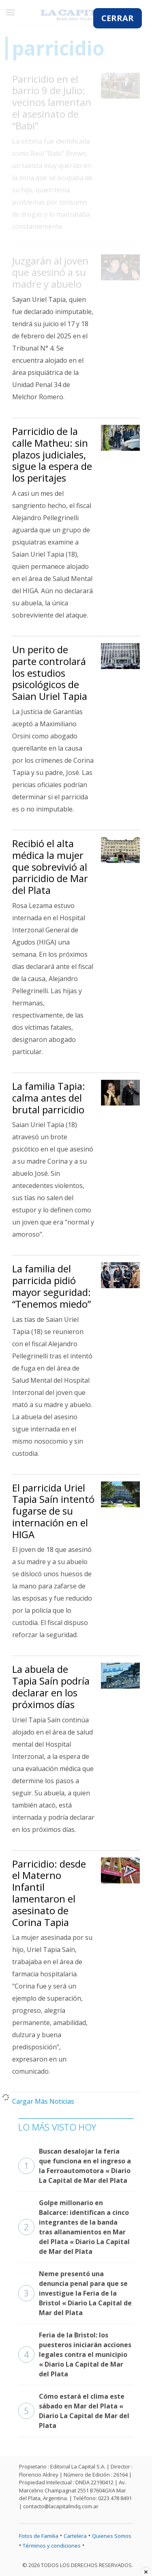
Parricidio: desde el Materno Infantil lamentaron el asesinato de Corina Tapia (49, 1893)
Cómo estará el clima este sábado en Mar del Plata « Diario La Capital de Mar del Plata (73, 2411)
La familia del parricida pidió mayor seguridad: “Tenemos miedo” (51, 1286)
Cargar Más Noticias (43, 2101)
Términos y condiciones (52, 2545)
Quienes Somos (111, 2535)
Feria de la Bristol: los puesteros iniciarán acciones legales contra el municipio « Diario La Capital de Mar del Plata (74, 2354)
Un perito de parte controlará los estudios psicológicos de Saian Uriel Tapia (49, 673)
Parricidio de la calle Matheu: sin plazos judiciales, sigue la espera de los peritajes (52, 454)
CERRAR (117, 18)
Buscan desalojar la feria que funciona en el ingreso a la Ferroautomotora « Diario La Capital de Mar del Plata (74, 2166)
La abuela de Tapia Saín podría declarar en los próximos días (51, 1686)
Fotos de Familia (38, 2535)
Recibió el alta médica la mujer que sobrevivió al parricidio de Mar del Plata (50, 867)
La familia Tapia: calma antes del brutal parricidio (48, 1097)
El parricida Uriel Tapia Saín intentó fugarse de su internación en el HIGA (53, 1511)
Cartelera (75, 2535)
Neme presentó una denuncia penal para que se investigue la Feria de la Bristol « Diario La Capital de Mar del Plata (75, 2293)
